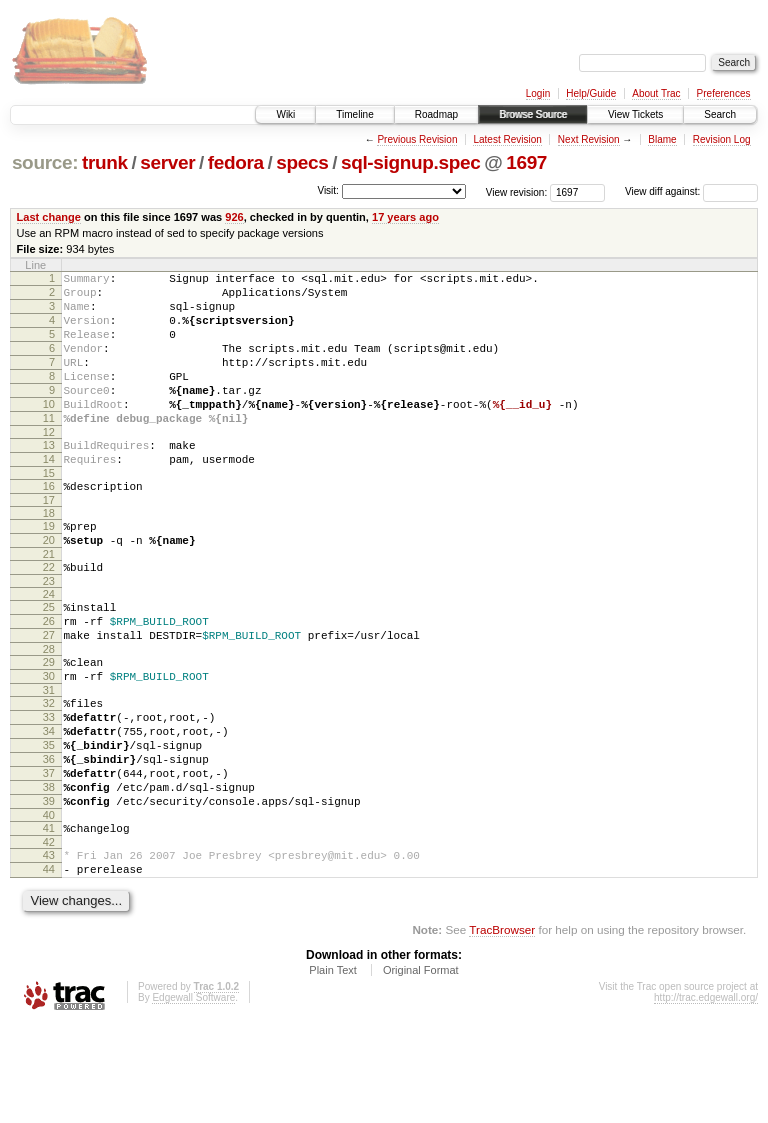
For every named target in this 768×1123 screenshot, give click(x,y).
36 (49, 837)
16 (49, 525)
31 (49, 756)
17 (49, 542)
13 (49, 478)
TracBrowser (502, 1028)
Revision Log (722, 139)
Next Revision (589, 139)
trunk (105, 162)
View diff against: (691, 191)
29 (49, 722)
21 (49, 602)
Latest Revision (507, 139)
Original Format (421, 1069)
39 (49, 888)
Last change (49, 217)
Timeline (354, 114)
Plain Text (333, 1069)
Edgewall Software (193, 1096)
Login (538, 93)
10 (49, 431)
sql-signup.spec (411, 162)
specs (302, 162)
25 (49, 658)
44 (49, 965)
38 (49, 871)
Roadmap (436, 114)
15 (49, 512)
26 (49, 675)
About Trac (656, 93)
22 (49, 615)
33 (49, 786)
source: (45, 162)
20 (49, 585)
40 (49, 905)
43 (49, 948)
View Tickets (635, 114)
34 (49, 803)
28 (49, 709)
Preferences (724, 93)
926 (234, 217)
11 (49, 448)
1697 (526, 162)
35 (49, 820)
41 (49, 918)
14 (49, 495)
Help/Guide (591, 93)
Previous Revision (417, 139)
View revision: (517, 191)
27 (49, 692)
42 (49, 935)
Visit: (328, 190)
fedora (236, 162)
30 (49, 739)
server (167, 162)
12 (49, 465)
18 (49, 555)
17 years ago (405, 217)
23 (49, 632)
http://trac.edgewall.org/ (706, 1096)
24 (49, 645)
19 (49, 568)
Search (720, 114)
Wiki (285, 114)
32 (49, 769)
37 (49, 854)
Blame (662, 139)
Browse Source (533, 114)
